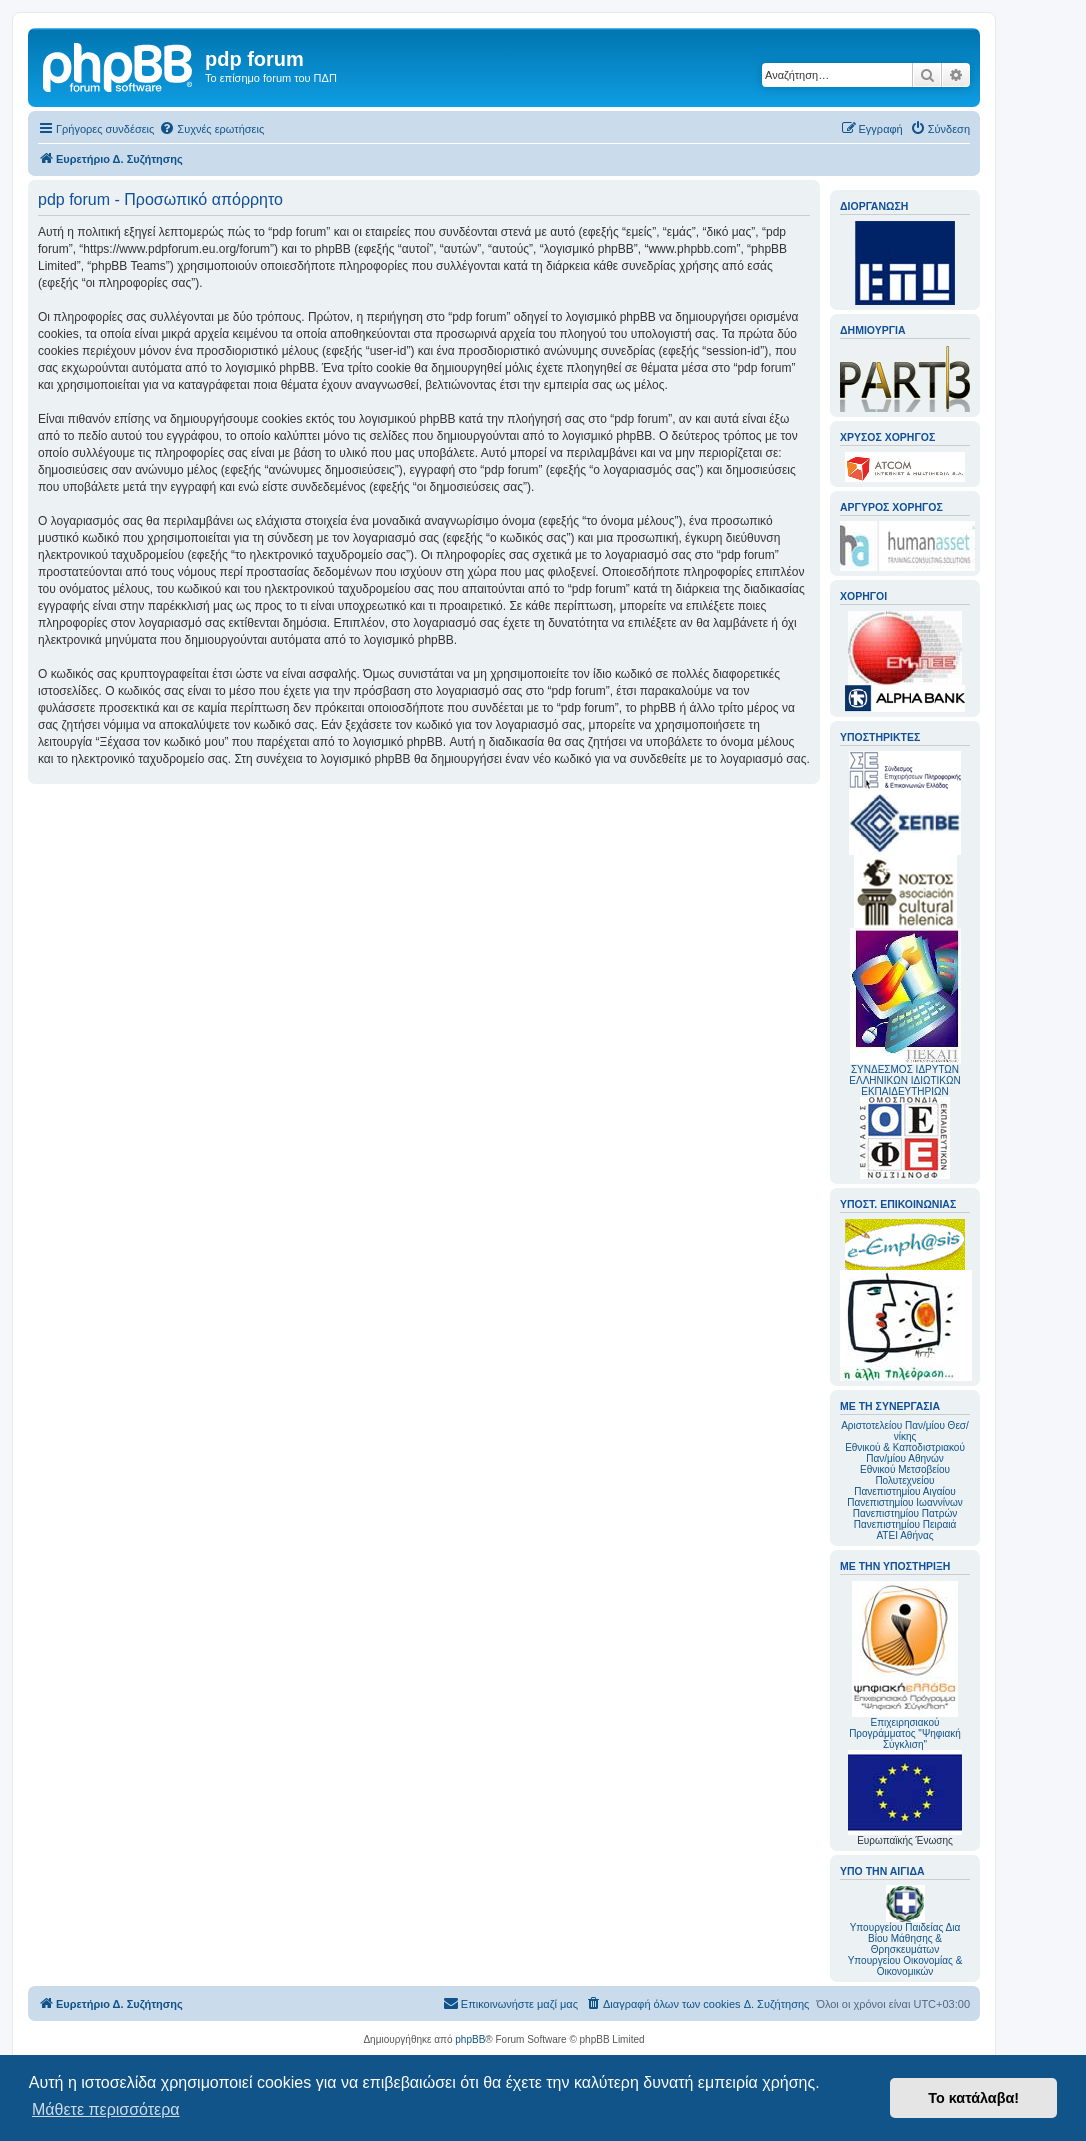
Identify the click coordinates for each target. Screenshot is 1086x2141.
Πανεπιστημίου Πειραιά (905, 1524)
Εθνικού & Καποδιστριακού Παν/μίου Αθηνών (905, 1453)
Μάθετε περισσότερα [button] (106, 2109)
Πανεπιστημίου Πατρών (905, 1513)
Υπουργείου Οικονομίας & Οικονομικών (905, 1966)
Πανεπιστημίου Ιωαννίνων (904, 1502)
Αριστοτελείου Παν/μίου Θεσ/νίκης (905, 1431)
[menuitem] (211, 129)
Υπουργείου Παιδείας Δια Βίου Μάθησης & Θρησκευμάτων (905, 1938)
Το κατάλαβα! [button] (973, 2098)
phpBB (470, 2039)
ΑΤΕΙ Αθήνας (904, 1535)
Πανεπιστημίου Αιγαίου (904, 1491)
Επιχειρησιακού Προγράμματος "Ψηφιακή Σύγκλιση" (905, 1665)
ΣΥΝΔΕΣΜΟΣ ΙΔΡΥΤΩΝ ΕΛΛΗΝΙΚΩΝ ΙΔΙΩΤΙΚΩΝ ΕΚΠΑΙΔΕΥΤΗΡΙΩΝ (904, 1080)
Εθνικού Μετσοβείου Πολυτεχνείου (905, 1475)
